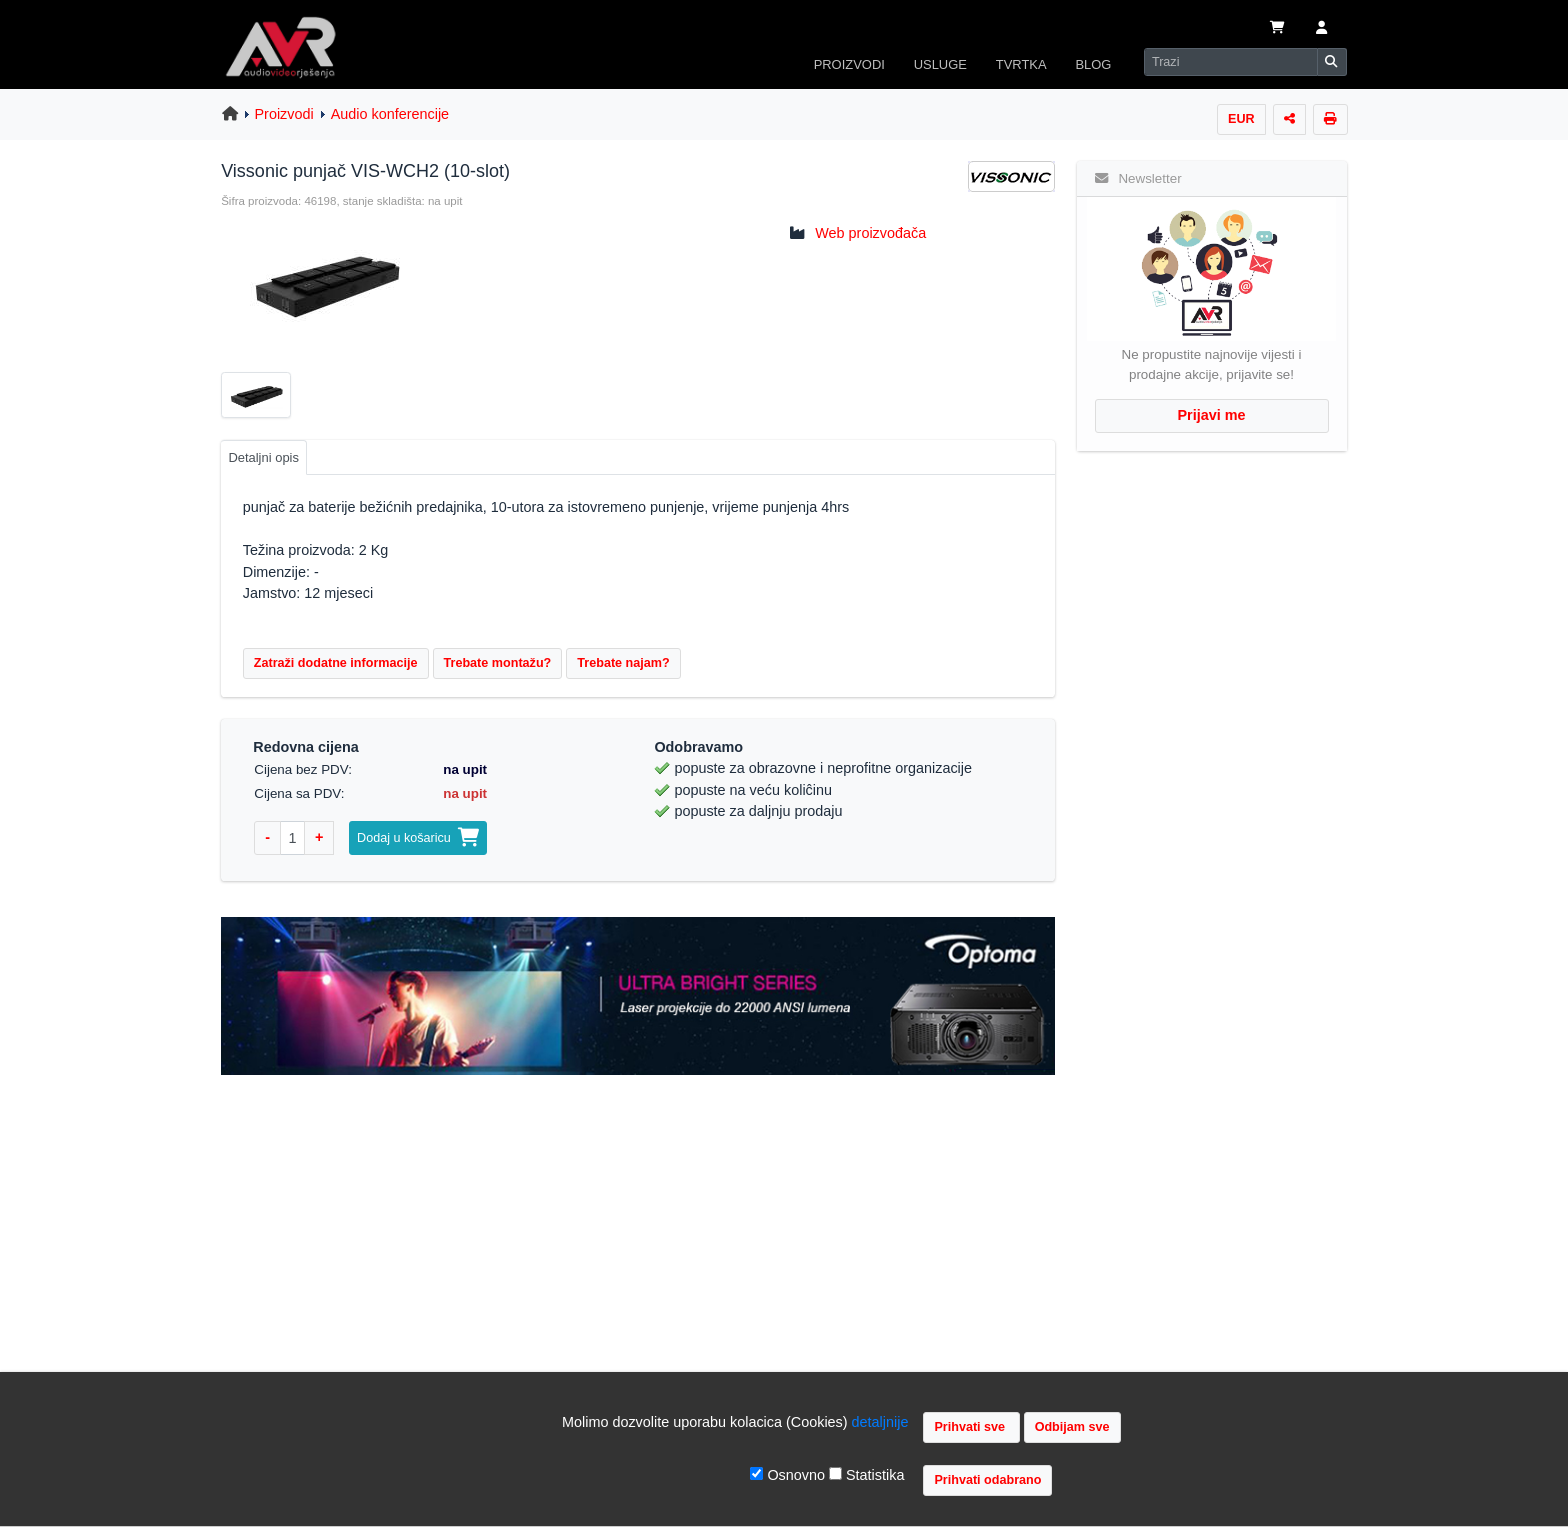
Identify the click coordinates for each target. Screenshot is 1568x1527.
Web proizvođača (870, 233)
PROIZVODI (849, 64)
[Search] (1231, 62)
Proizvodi (284, 114)
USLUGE (940, 64)
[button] (1321, 29)
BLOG (1093, 64)
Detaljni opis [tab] (263, 457)
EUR (1241, 119)
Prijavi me (1212, 415)
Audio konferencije (390, 114)
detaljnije (880, 1422)
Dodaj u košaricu (418, 838)
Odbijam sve (1072, 1427)
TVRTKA (1021, 64)
